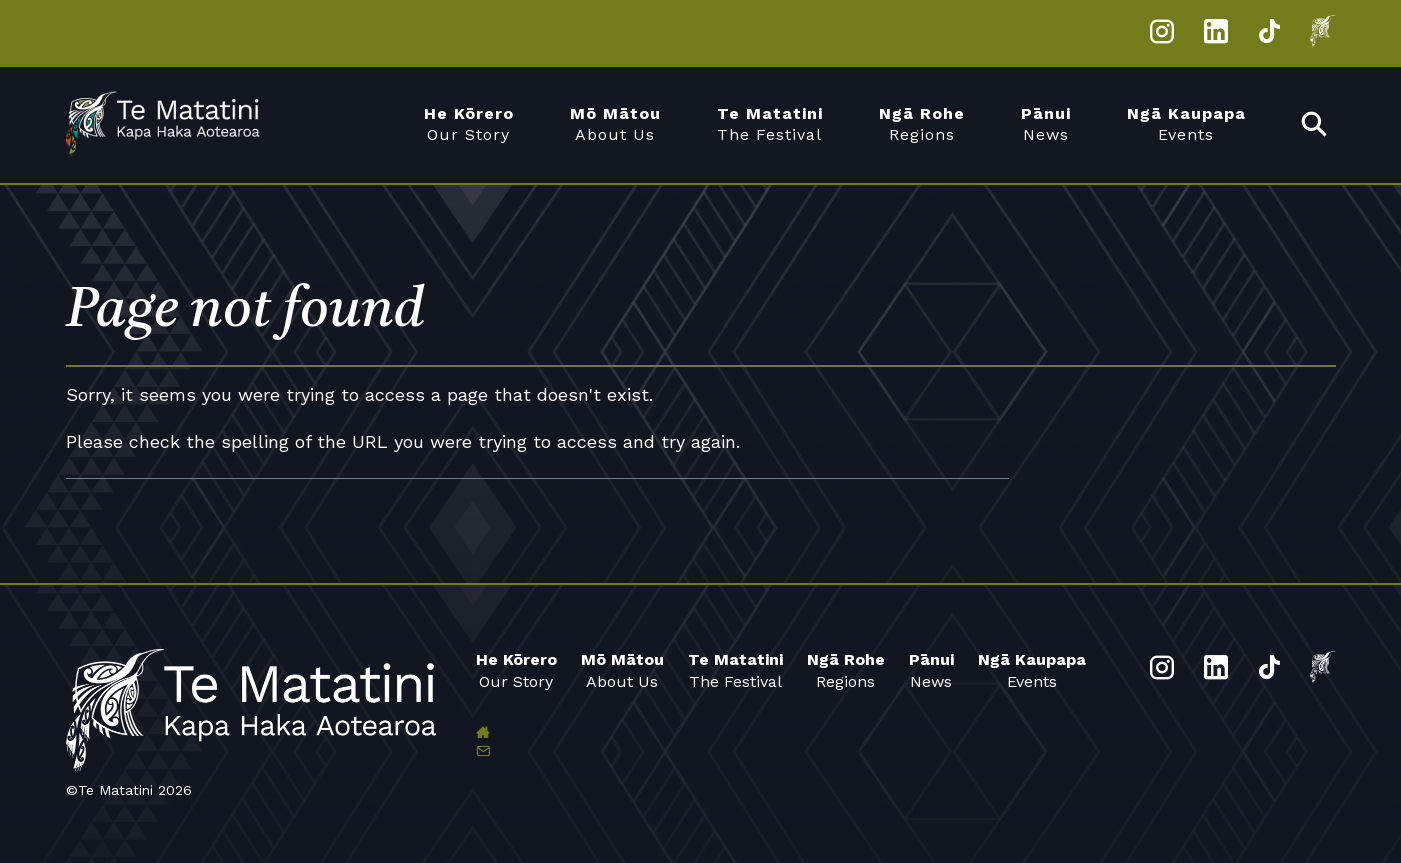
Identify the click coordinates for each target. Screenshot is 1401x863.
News (931, 669)
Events (1032, 669)
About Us (622, 669)
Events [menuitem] (1186, 123)
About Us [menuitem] (615, 123)
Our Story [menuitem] (469, 123)
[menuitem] (1315, 125)
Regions (846, 669)
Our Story (516, 669)
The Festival (735, 669)
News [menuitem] (1046, 123)
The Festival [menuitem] (770, 123)
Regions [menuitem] (922, 123)
